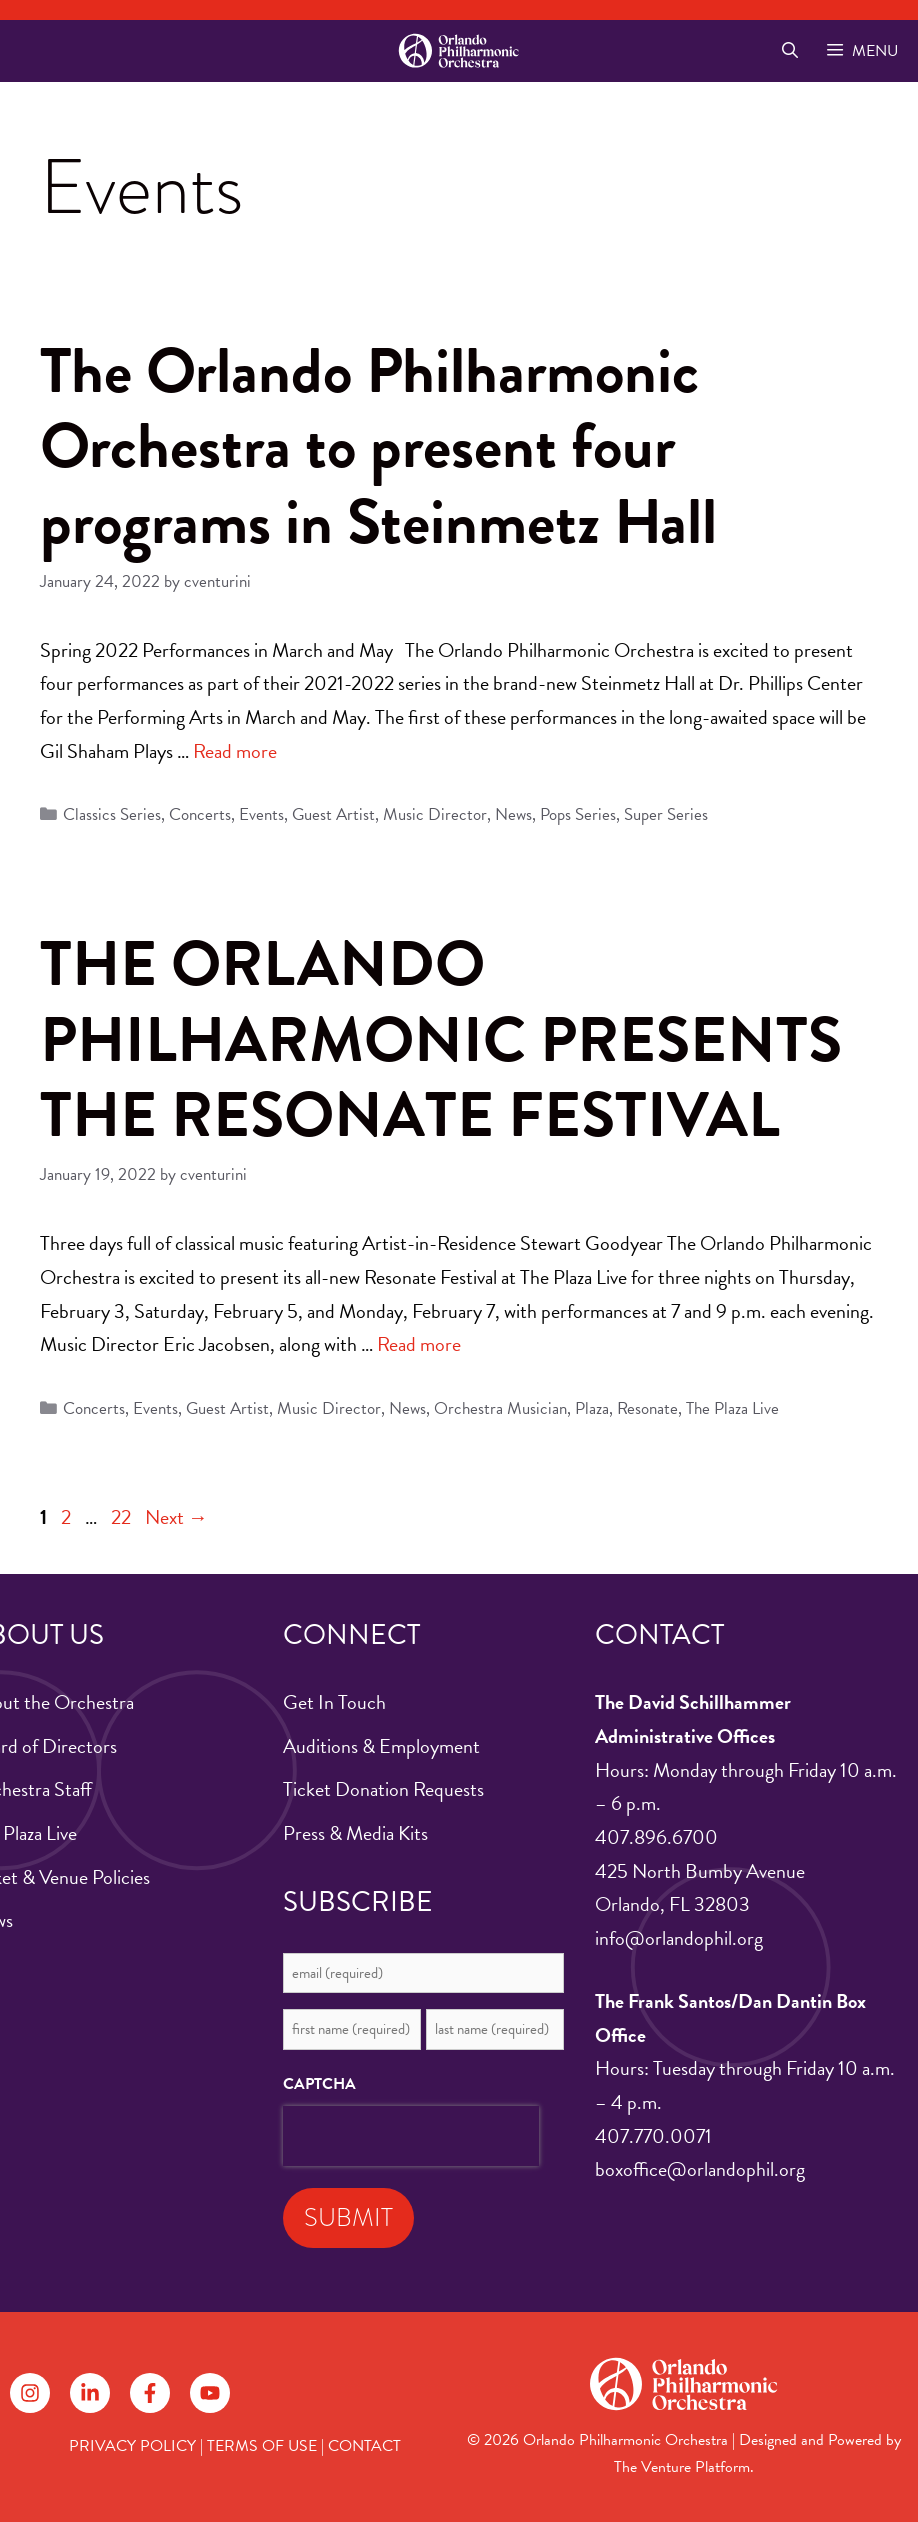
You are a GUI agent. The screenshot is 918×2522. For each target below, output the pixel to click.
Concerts (200, 814)
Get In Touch (334, 1702)
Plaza (592, 1408)
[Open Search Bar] (789, 51)
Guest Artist (333, 814)
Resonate (647, 1408)
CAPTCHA (319, 2084)
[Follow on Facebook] (150, 2393)
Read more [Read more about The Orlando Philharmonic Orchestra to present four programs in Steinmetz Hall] (235, 751)
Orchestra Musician (500, 1408)
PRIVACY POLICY (132, 2446)
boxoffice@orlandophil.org (700, 2169)
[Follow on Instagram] (30, 2393)
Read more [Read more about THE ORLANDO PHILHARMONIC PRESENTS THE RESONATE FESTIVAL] (419, 1344)
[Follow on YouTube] (210, 2393)
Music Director (435, 814)
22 (123, 1517)
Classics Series (112, 814)
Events (261, 814)
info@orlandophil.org (679, 1938)
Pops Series (578, 814)
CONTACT (364, 2446)
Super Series (666, 814)
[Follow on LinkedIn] (90, 2393)
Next (176, 1517)
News (513, 814)
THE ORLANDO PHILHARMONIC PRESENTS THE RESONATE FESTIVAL (441, 1039)
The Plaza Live (732, 1408)
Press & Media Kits (355, 1833)
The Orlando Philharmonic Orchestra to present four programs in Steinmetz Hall (378, 446)
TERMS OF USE (262, 2446)
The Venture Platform (682, 2467)
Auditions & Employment (381, 1746)
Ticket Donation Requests (383, 1789)
